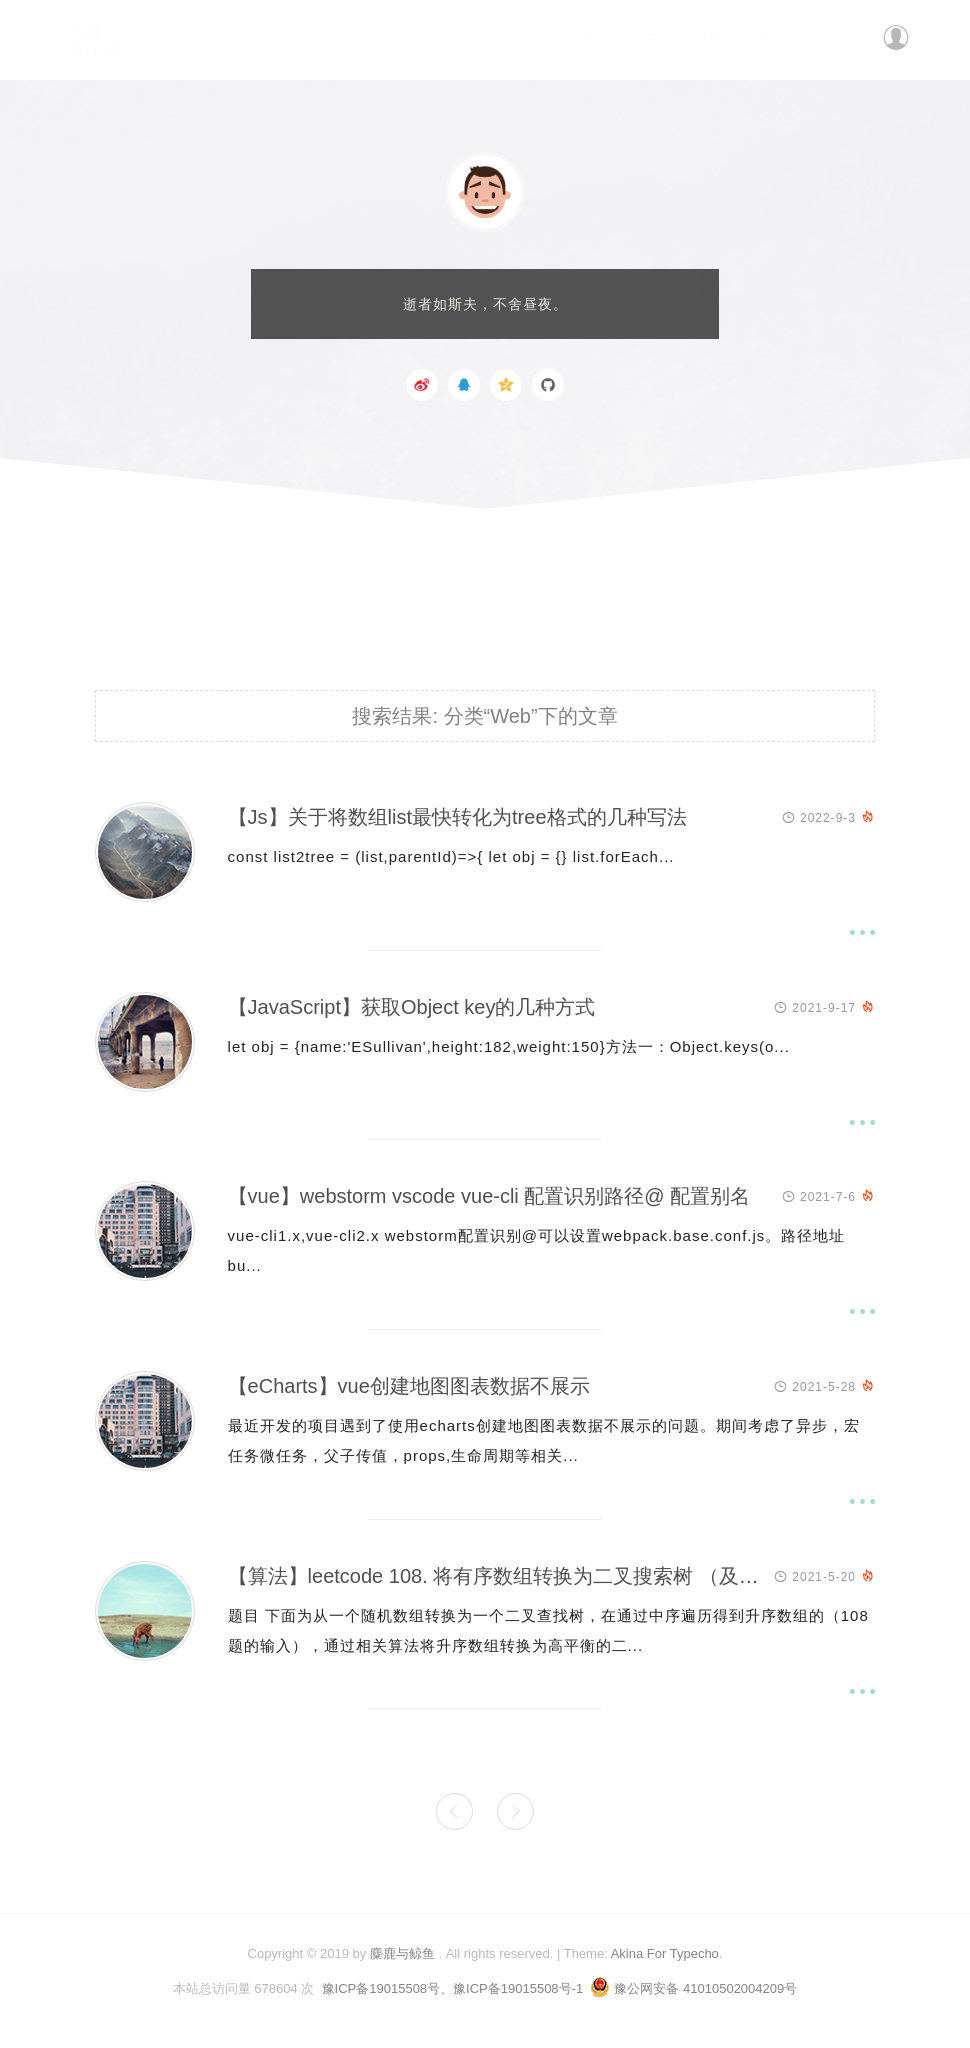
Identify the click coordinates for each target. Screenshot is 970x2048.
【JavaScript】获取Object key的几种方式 (412, 1007)
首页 (583, 37)
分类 (645, 37)
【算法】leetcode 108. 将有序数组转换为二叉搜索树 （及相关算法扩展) (547, 1576)
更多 (769, 37)
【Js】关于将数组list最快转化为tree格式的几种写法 (457, 817)
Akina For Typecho (665, 1953)
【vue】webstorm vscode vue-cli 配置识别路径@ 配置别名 (489, 1196)
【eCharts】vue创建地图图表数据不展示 (409, 1386)
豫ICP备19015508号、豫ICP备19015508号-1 (453, 1988)
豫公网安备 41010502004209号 (693, 1988)
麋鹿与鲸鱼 (402, 1953)
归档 (707, 37)
